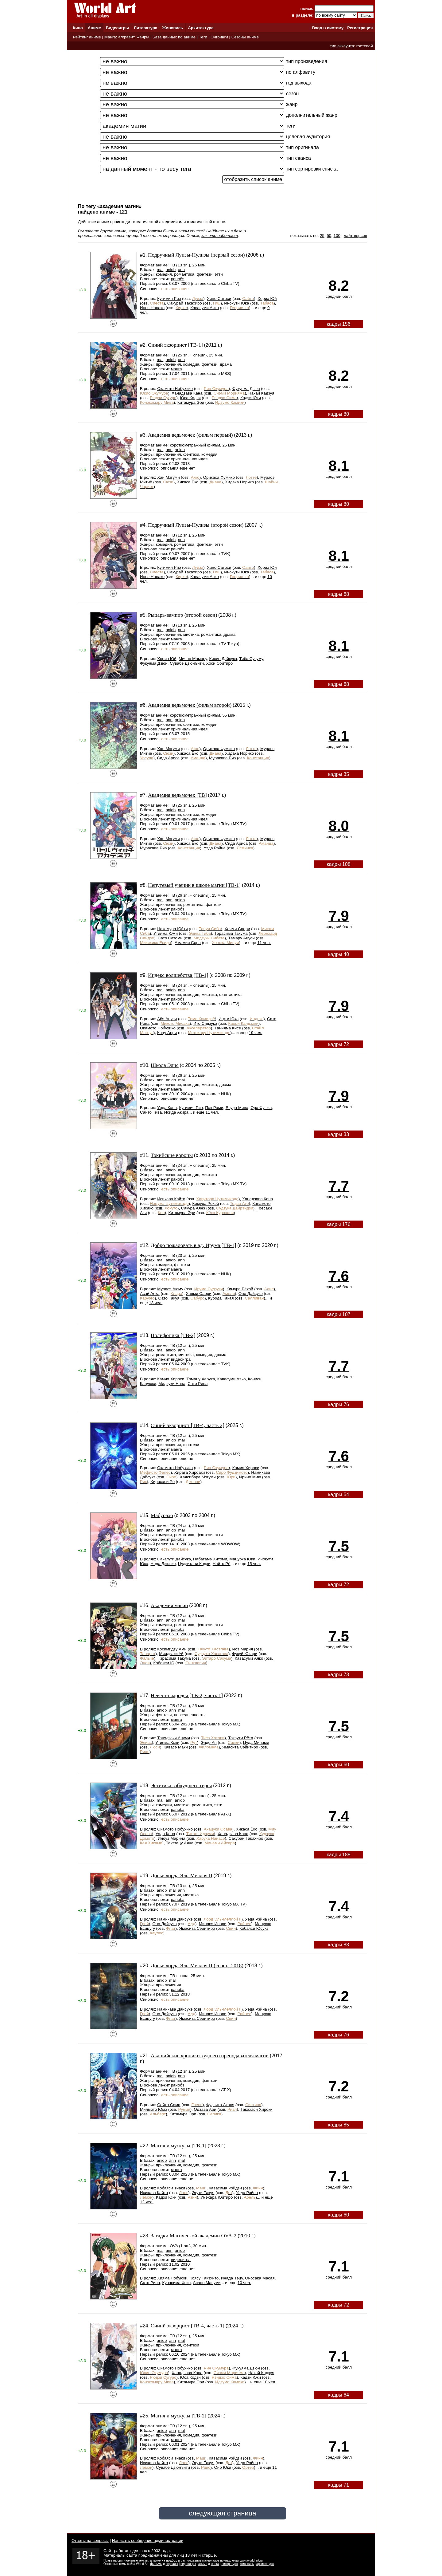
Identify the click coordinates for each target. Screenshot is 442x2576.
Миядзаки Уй (171, 1653)
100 (337, 235)
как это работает (219, 235)
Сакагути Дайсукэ (174, 1559)
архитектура (265, 2564)
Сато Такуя (169, 1298)
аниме (202, 2564)
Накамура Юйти (172, 928)
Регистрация (360, 28)
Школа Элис (165, 1065)
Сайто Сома (168, 2104)
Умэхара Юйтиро (216, 2197)
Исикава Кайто (171, 1199)
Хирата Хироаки (189, 1472)
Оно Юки (222, 2467)
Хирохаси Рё (162, 1481)
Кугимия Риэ (169, 298)
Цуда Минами (256, 1742)
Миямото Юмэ (153, 2109)
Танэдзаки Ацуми (173, 1738)
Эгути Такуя (203, 2192)
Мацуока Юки (242, 1559)
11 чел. (264, 942)
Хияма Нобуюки (172, 2278)
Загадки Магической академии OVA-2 (193, 2236)
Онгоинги (219, 37)
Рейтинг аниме (87, 37)
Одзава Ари (205, 2109)
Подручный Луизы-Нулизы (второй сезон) (195, 525)
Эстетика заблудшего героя (181, 1785)
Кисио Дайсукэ (223, 658)
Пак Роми (214, 1107)
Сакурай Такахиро (184, 303)
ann (181, 269)
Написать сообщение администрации (147, 2540)
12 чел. (146, 2202)
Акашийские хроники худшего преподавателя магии (210, 2056)
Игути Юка (228, 1019)
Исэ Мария (242, 1649)
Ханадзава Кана (187, 393)
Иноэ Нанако (152, 307)
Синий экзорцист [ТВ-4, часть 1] (187, 2326)
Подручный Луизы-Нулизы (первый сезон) (196, 255)
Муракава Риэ (222, 758)
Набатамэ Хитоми (210, 1559)
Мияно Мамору (193, 658)
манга (176, 369)
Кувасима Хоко (176, 2282)
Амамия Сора (188, 942)
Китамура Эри (190, 402)
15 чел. (254, 1563)
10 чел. (244, 2282)
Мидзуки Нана (171, 1383)
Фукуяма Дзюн (246, 388)
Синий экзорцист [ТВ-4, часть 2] (187, 1425)
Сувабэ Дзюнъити (187, 663)
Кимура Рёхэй (205, 1203)
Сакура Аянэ (193, 1208)
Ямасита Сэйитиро (240, 1747)
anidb (171, 269)
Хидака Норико (239, 482)
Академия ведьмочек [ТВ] (177, 795)
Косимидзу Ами (172, 1649)
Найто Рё (222, 1563)
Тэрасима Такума (230, 933)
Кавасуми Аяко (204, 307)
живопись (247, 2564)
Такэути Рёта (240, 1738)
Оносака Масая (259, 2278)
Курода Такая (221, 1298)
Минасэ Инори (213, 1923)
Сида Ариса (168, 758)
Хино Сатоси (219, 298)
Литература (145, 28)
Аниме (94, 28)
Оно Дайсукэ (250, 1293)
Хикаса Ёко (188, 482)
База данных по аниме (174, 37)
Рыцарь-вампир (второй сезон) (182, 615)
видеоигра (181, 1359)
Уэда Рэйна (214, 848)
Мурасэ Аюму (170, 1289)
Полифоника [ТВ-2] (173, 1335)
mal (160, 269)
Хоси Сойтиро (219, 663)
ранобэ (177, 279)
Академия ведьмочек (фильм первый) (190, 435)
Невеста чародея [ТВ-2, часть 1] (187, 1695)
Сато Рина (197, 1383)
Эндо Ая (209, 1742)
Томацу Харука (201, 1379)
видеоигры (188, 2564)
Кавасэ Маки (176, 1747)
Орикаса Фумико (219, 477)
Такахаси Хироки (256, 2109)
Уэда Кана (167, 1107)
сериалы (172, 2564)
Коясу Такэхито (204, 2278)
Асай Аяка (150, 1293)
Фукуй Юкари (244, 1653)
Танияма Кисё (228, 1028)
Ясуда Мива (237, 1107)
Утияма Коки (167, 1742)
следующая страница (222, 2513)
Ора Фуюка (261, 1107)
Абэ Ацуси (167, 1019)
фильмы (156, 2564)
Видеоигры (117, 28)
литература (229, 2564)
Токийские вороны (172, 1155)
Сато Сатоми (170, 938)
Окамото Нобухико (175, 388)
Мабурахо (162, 1515)
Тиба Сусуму (251, 658)
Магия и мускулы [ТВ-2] (179, 2416)
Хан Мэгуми (168, 477)
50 (329, 235)
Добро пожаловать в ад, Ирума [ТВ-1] (193, 1245)
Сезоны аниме (245, 37)
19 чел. (255, 1032)
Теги (203, 37)
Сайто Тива (151, 1112)
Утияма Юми (165, 933)
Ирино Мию (250, 1477)
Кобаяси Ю (163, 1663)
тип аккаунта (342, 46)
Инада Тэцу (232, 2278)
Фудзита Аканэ (220, 2104)
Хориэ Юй (267, 298)
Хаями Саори (237, 928)
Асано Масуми (207, 2282)
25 (322, 235)
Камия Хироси (170, 1379)
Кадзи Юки (250, 397)
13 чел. (155, 1302)
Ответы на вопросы (90, 2540)
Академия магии (169, 1605)
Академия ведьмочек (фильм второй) (189, 705)
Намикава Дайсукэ (174, 1919)
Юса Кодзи (190, 397)
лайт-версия (355, 235)
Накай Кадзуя (261, 393)
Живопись (172, 28)
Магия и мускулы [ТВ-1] (179, 2146)
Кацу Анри (167, 1032)
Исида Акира (176, 1112)
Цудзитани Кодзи (194, 1563)
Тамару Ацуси (241, 938)
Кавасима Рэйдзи (225, 2188)
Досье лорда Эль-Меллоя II (181, 1875)
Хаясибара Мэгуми (198, 1477)
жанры (143, 37)
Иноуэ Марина (171, 1838)
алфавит (126, 37)
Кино (78, 28)
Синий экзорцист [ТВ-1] (175, 345)
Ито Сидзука (205, 1023)
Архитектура (200, 28)
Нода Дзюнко (163, 1563)
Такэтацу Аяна (179, 1843)
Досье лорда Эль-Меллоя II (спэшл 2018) (197, 1965)
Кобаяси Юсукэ (254, 1928)
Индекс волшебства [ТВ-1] (178, 975)
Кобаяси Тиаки (171, 2188)
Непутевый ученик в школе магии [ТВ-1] (194, 885)
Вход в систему (327, 28)
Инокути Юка (236, 303)
